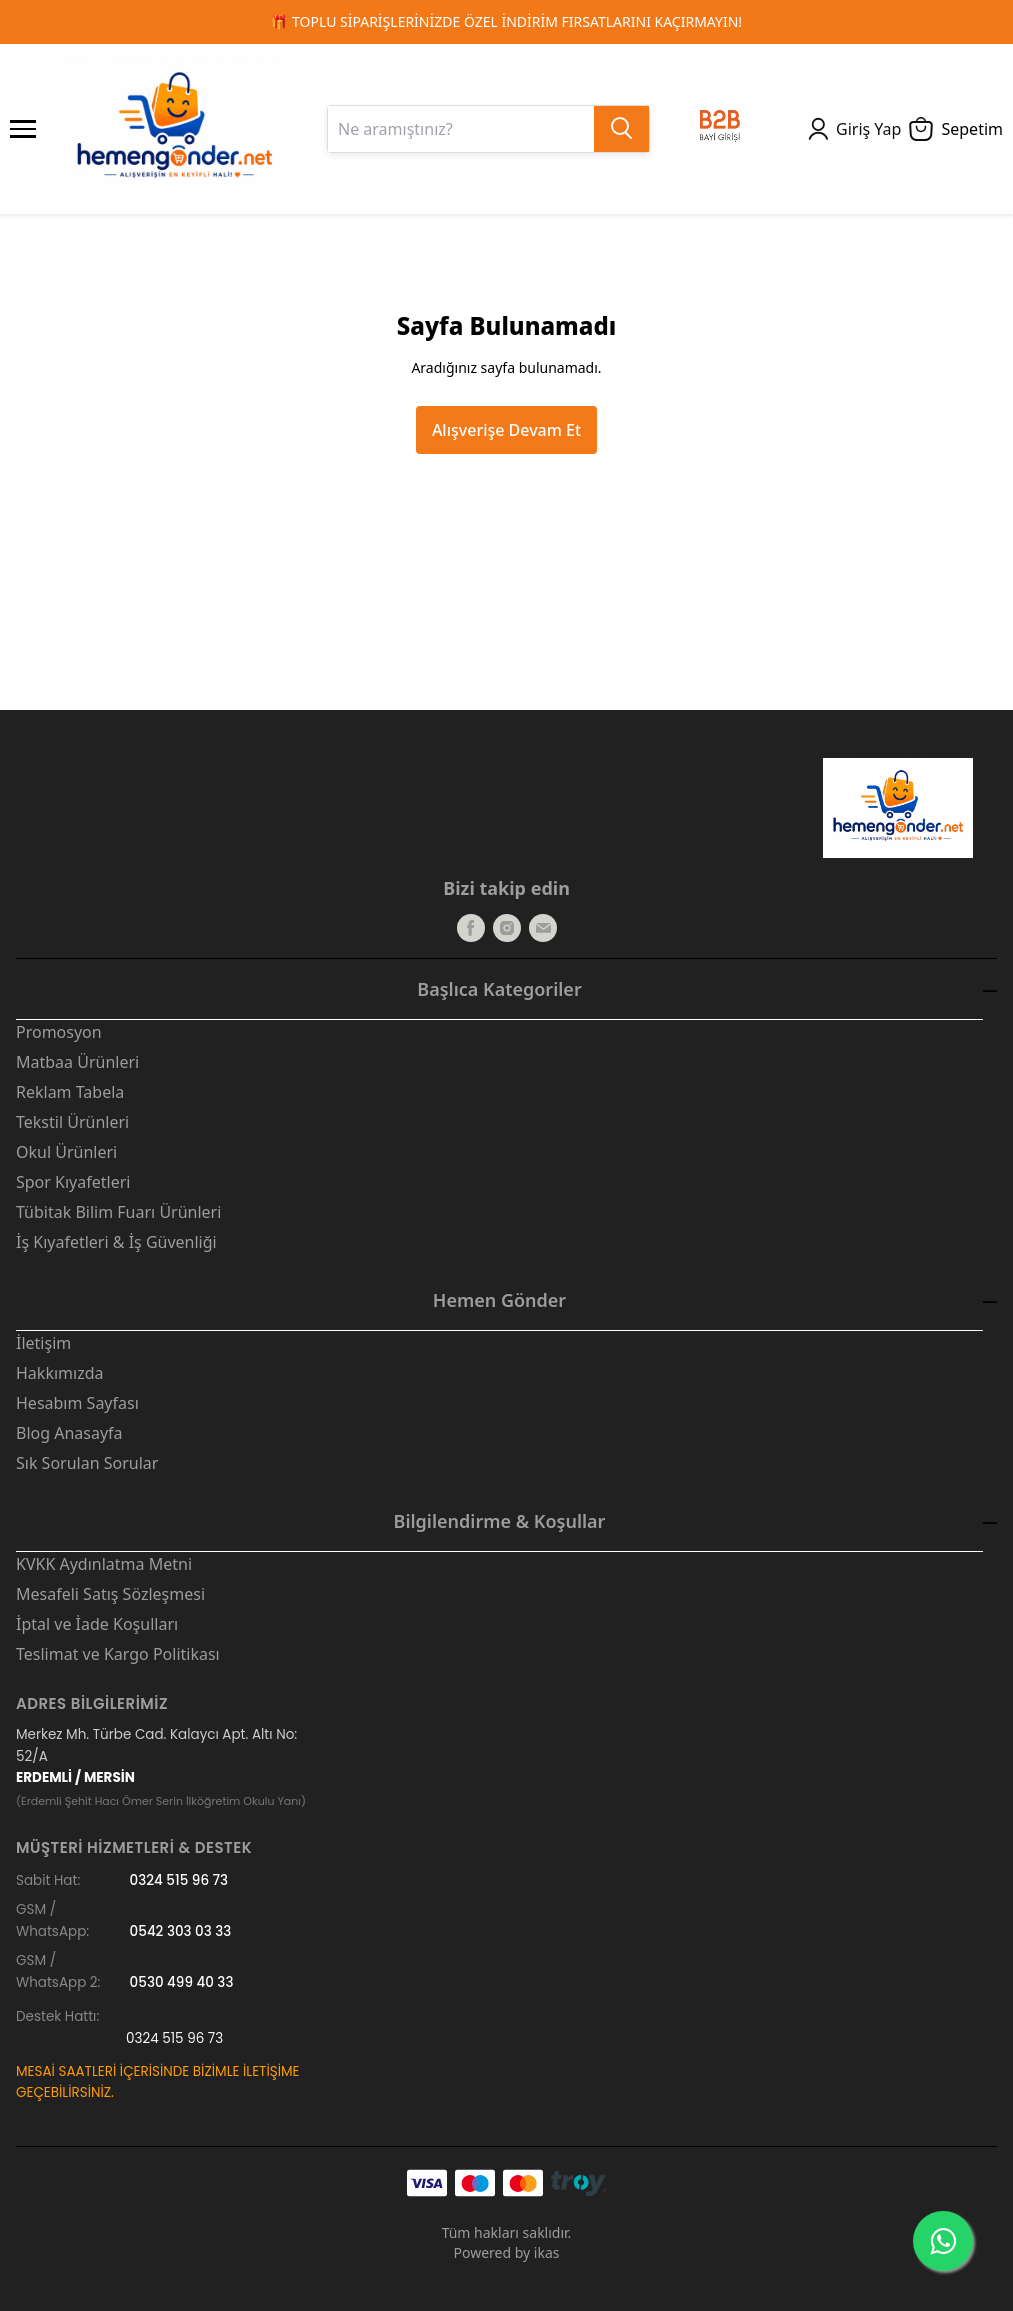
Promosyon (59, 1032)
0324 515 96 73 (179, 1880)
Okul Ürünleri (66, 1152)
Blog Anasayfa (69, 1433)
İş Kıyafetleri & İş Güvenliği (116, 1242)
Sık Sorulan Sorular (87, 1463)
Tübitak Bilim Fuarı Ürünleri (118, 1212)
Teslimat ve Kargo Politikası (118, 1654)
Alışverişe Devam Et (506, 430)
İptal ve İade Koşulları (97, 1624)
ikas (547, 2252)
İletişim (43, 1343)
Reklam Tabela (70, 1092)
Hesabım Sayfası (77, 1403)
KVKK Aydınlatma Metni (104, 1564)
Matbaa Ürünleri (77, 1062)
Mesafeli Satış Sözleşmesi (110, 1594)
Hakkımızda (59, 1373)
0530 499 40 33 (182, 1982)
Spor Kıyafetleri (73, 1182)
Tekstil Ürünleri (72, 1122)
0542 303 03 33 (181, 1931)
